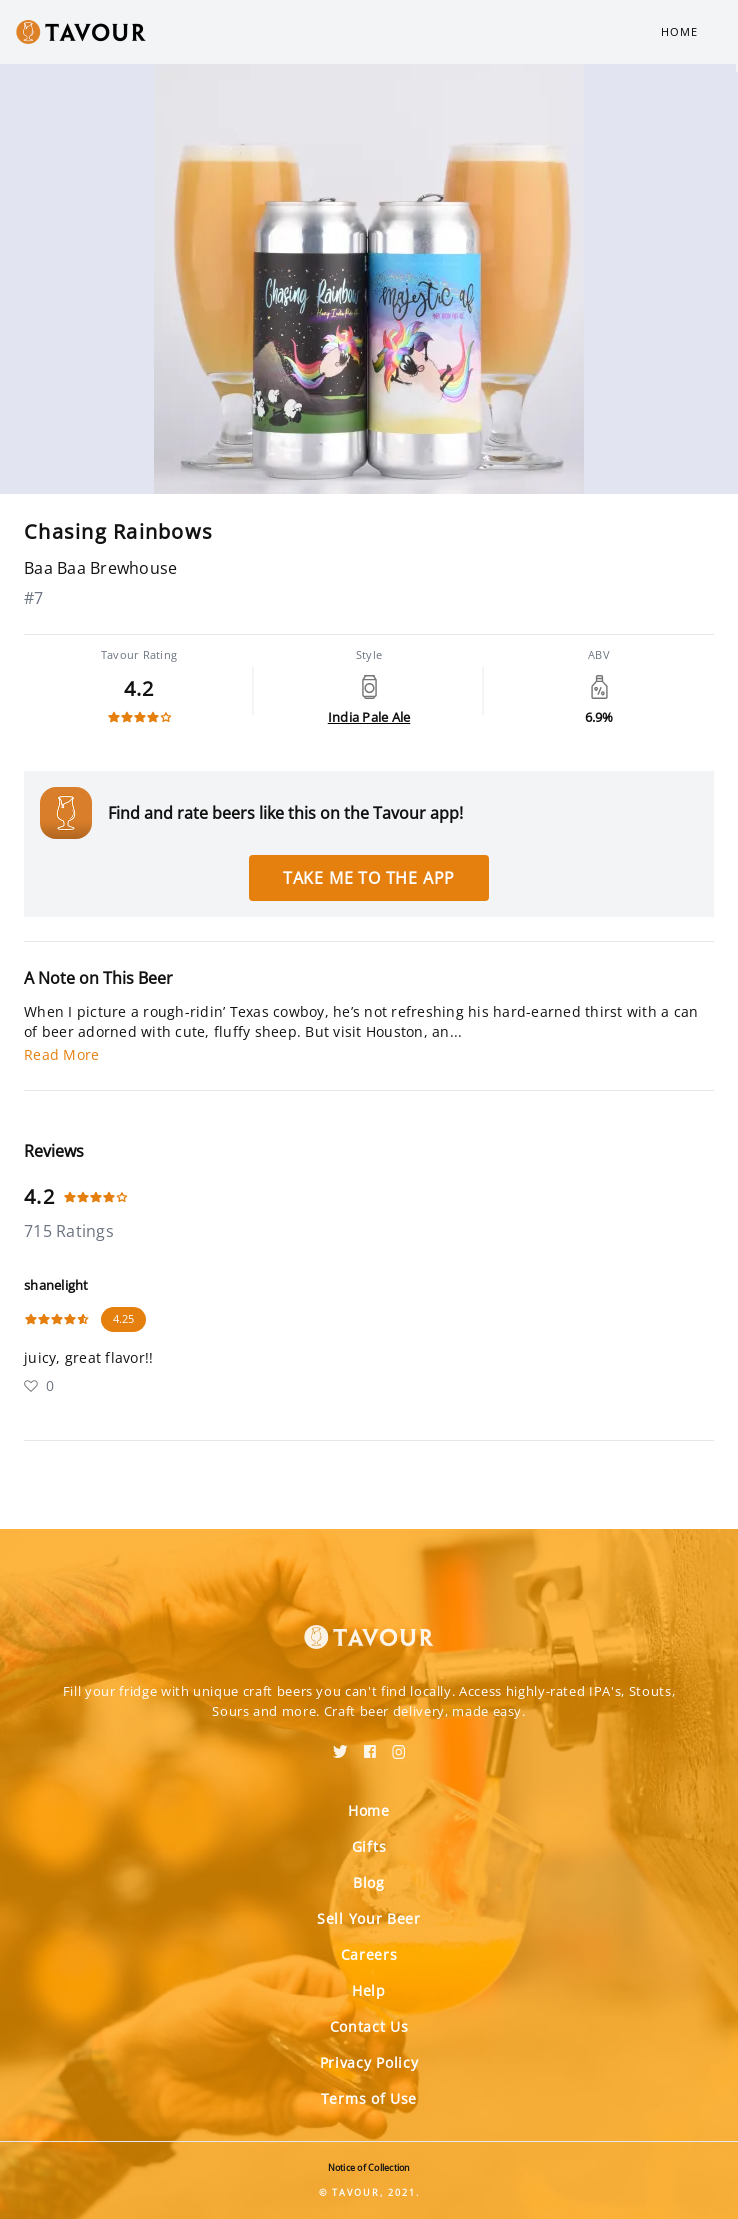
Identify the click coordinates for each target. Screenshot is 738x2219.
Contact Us (369, 2026)
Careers (369, 1954)
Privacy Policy (369, 2062)
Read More (61, 1054)
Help (369, 1990)
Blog (369, 1882)
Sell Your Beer (369, 1918)
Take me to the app (369, 878)
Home (679, 31)
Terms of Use (369, 2098)
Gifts (369, 1846)
